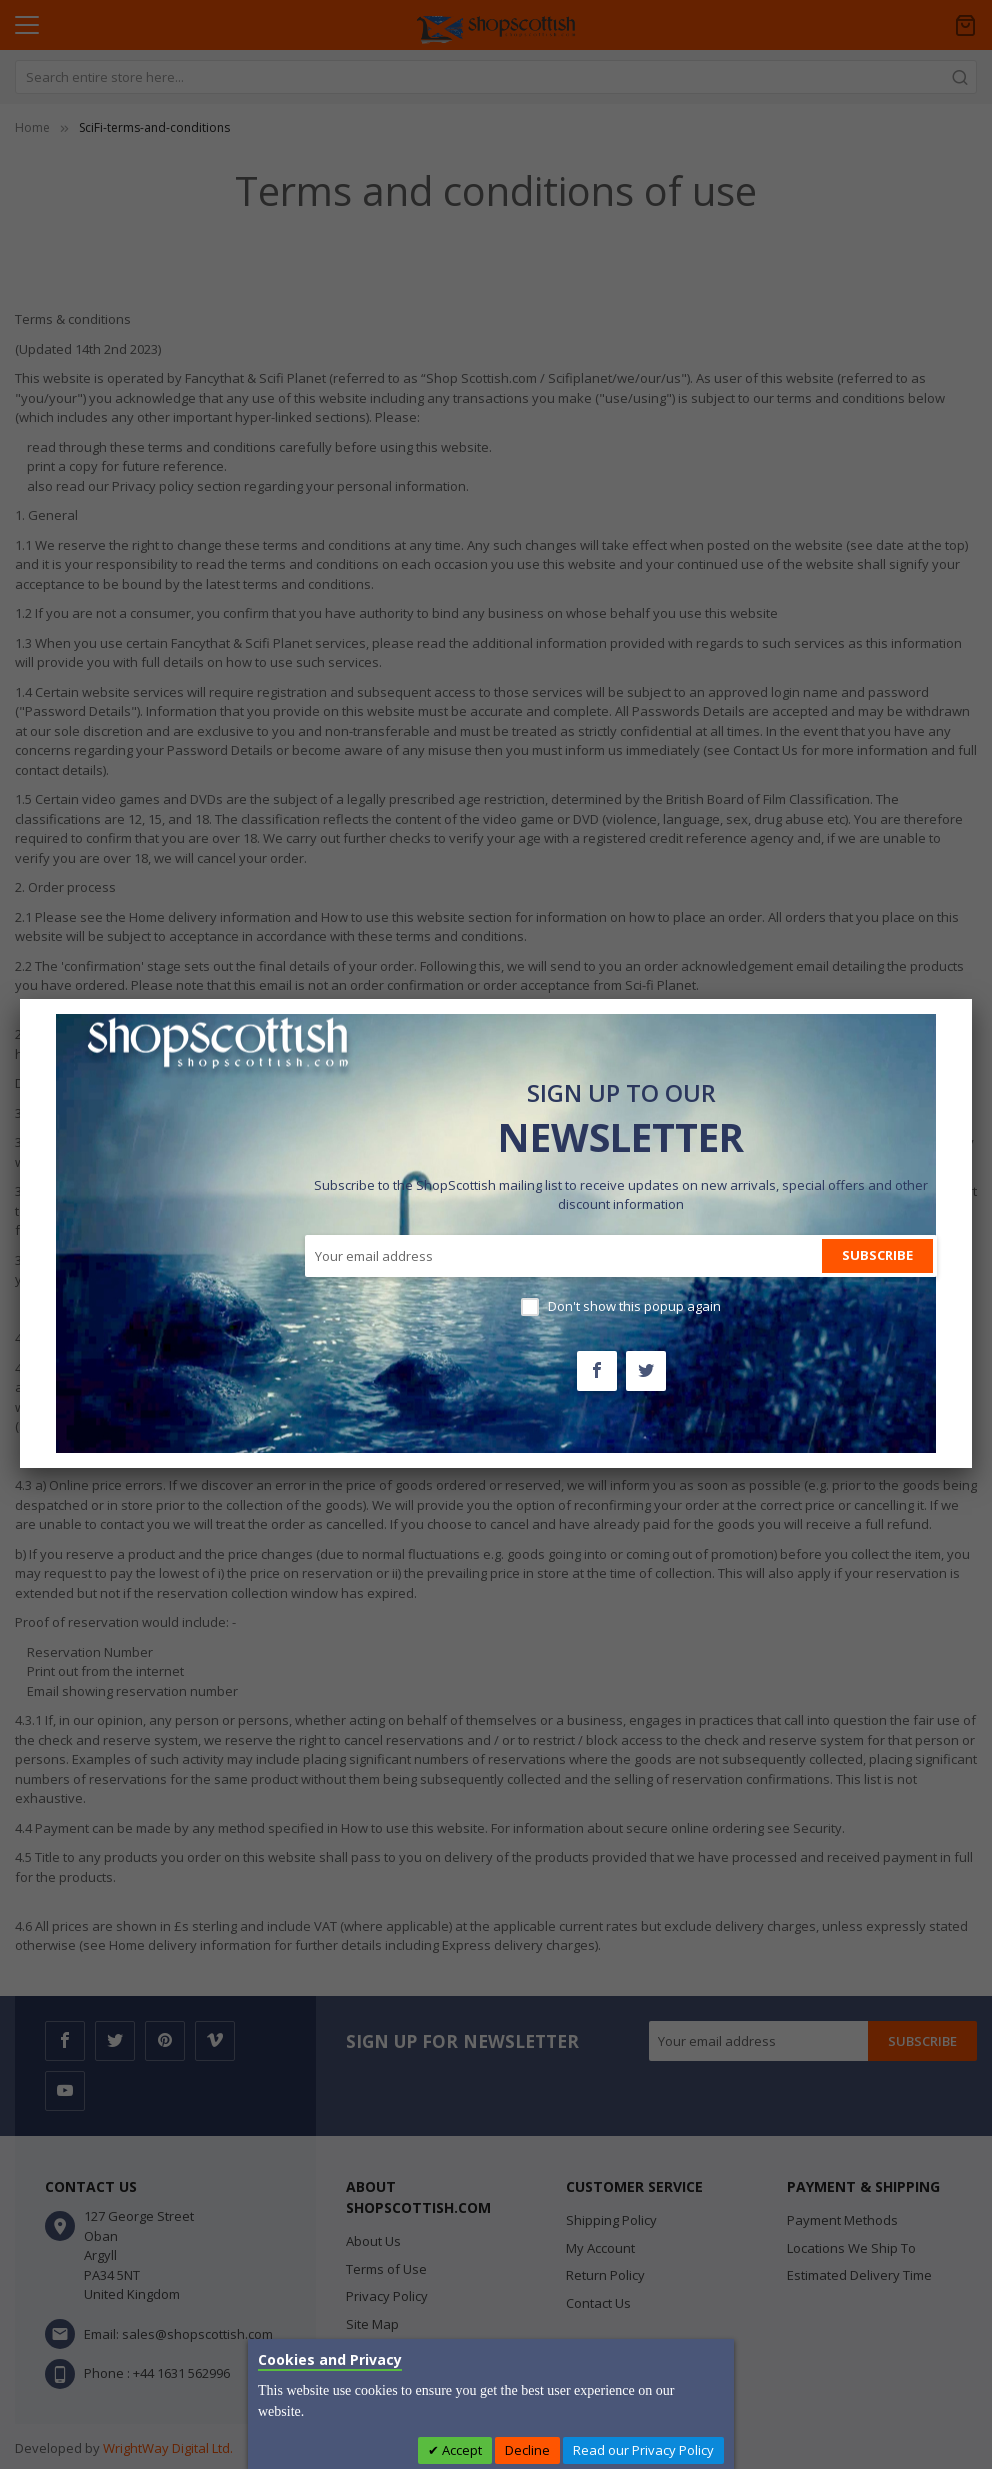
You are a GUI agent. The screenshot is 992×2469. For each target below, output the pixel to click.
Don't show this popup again (634, 1306)
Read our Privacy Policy (643, 2450)
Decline (527, 2450)
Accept (460, 2450)
